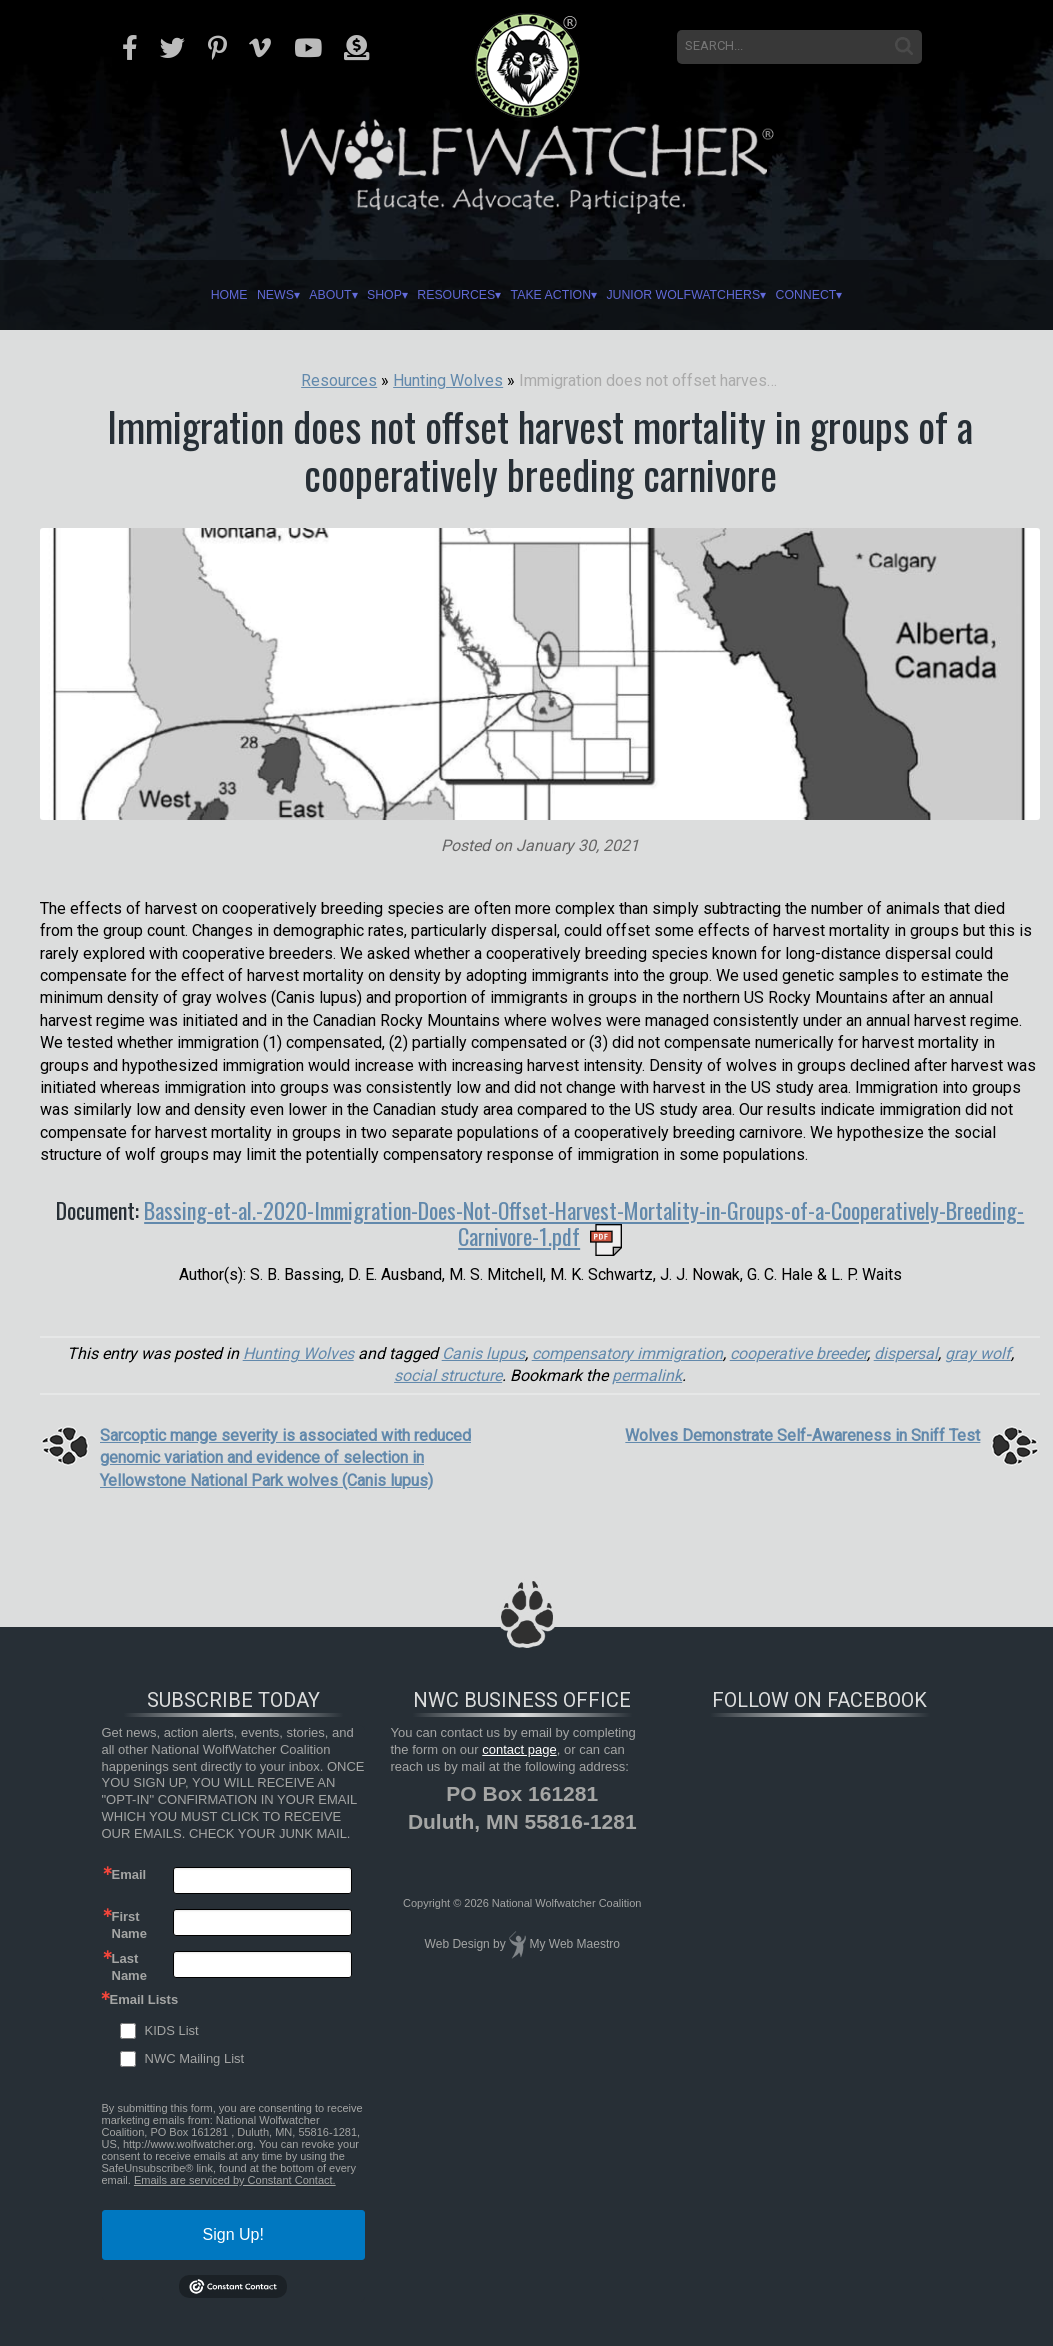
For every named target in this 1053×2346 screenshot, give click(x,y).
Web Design (457, 1944)
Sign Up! (233, 2234)
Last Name (129, 1966)
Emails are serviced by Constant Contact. (235, 2180)
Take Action (560, 295)
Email (129, 1874)
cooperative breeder (798, 1353)
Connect (858, 295)
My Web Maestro (574, 1944)
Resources (448, 295)
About (297, 295)
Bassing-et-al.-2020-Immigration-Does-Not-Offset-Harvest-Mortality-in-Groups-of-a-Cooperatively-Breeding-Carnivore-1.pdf (584, 1223)
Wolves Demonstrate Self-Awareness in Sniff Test (802, 1435)
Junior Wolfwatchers (714, 295)
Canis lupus (483, 1353)
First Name (129, 1924)
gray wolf (978, 1353)
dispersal (906, 1353)
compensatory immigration (627, 1353)
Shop (363, 295)
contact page (519, 1749)
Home (174, 295)
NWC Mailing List (195, 2058)
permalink (647, 1375)
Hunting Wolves (298, 1353)
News (231, 295)
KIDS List (172, 2030)
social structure (448, 1375)
